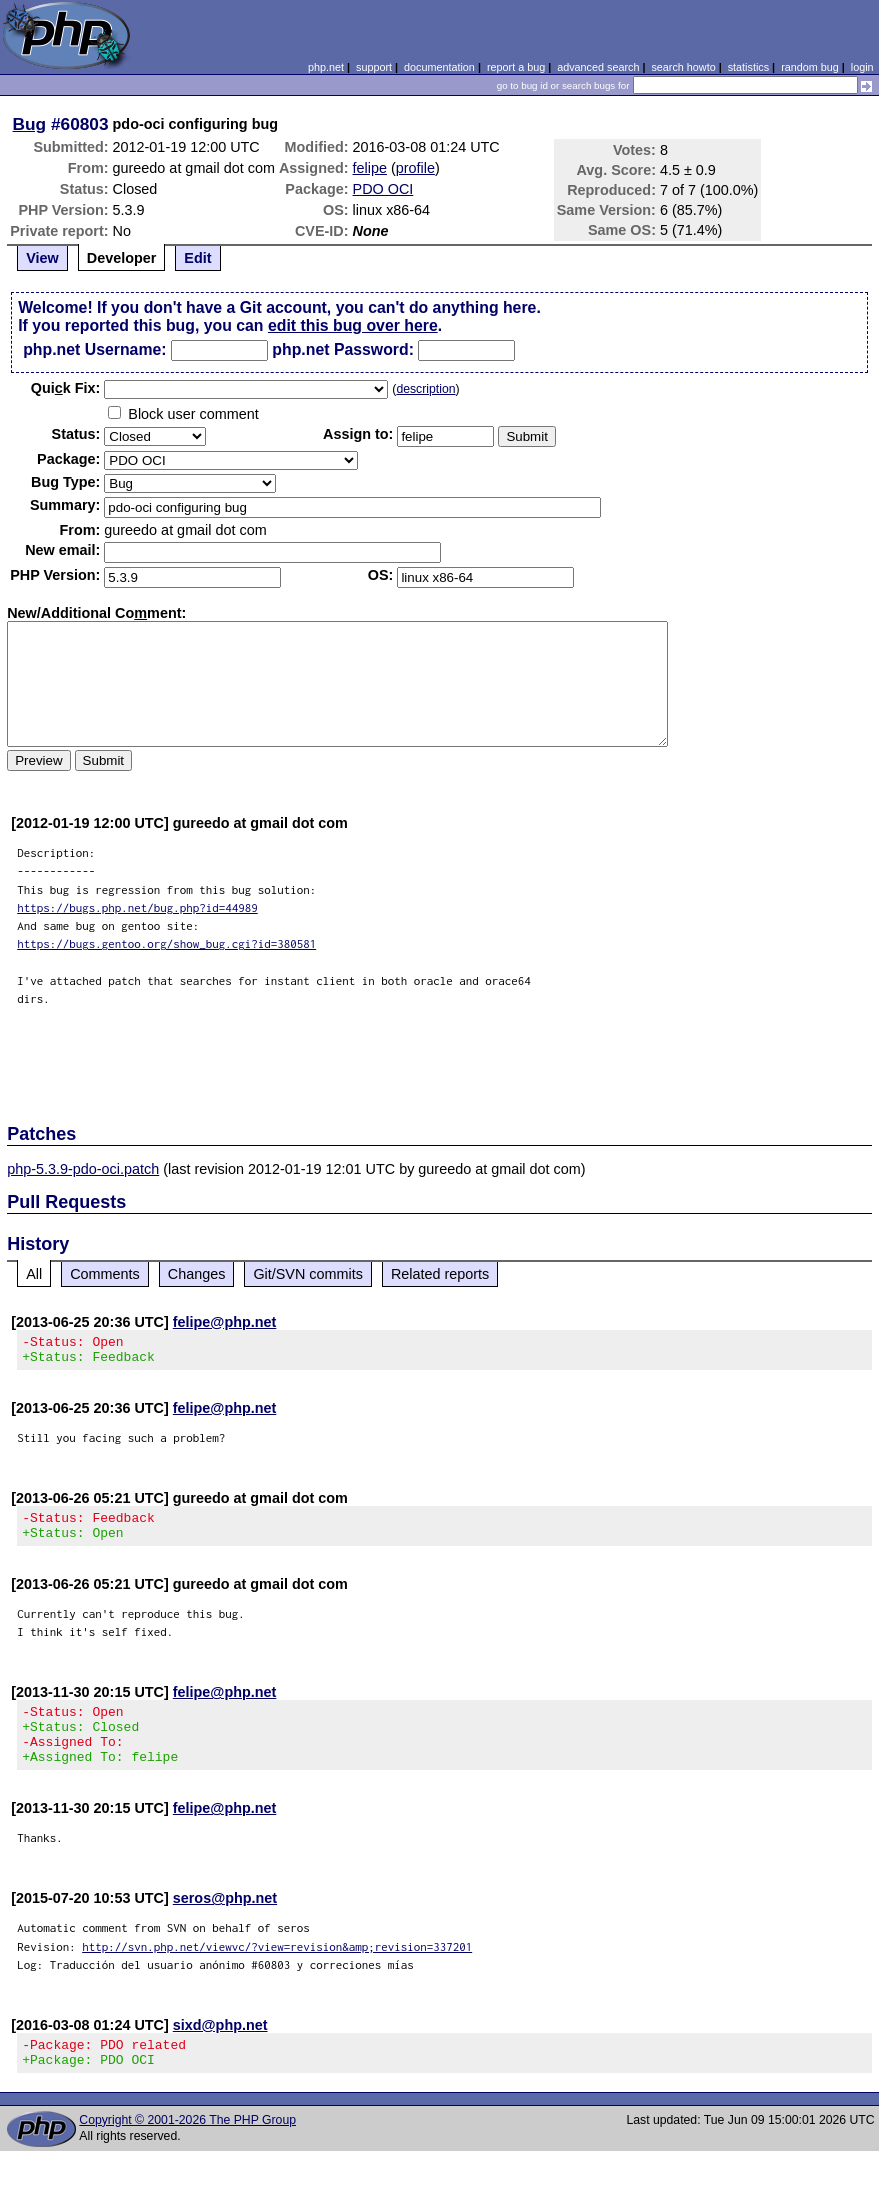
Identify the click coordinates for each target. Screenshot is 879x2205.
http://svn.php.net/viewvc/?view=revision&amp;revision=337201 (277, 1970)
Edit (197, 258)
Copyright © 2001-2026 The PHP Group (187, 2150)
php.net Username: (94, 349)
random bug (810, 67)
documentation (439, 67)
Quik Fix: (66, 388)
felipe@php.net (225, 1322)
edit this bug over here (353, 325)
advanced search (598, 67)
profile (415, 168)
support (374, 67)
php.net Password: (343, 349)
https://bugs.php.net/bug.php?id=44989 (137, 907)
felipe (370, 168)
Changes (197, 1274)
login (862, 67)
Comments (105, 1274)
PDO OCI (383, 189)
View (42, 258)
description (425, 389)
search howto (683, 67)
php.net (326, 67)
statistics (748, 67)
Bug (30, 124)
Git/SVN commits (308, 1274)
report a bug (516, 67)
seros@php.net (225, 1922)
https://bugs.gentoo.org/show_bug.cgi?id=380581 (166, 943)
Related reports (440, 1274)
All (34, 1274)
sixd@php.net (220, 2049)
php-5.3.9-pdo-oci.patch (83, 1169)
